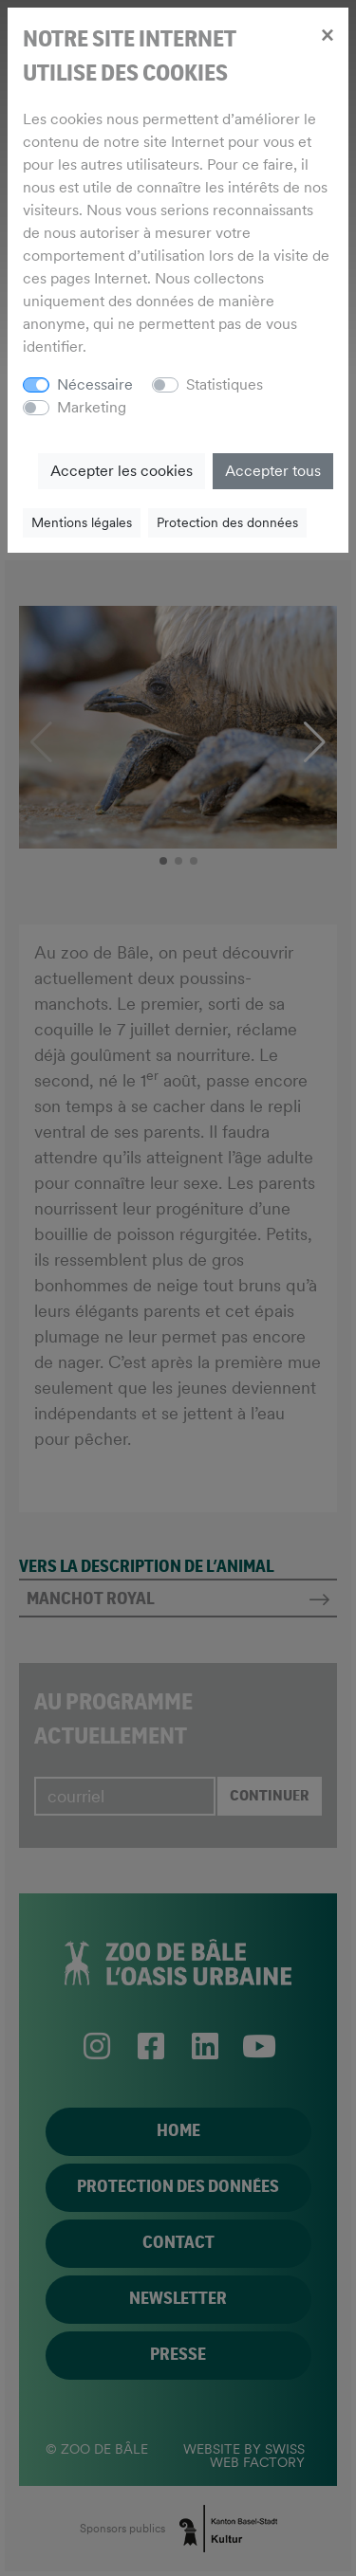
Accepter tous (273, 471)
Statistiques (224, 384)
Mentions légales (81, 522)
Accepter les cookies (121, 471)
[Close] (327, 34)
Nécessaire (95, 384)
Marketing (91, 407)
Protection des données (227, 522)
